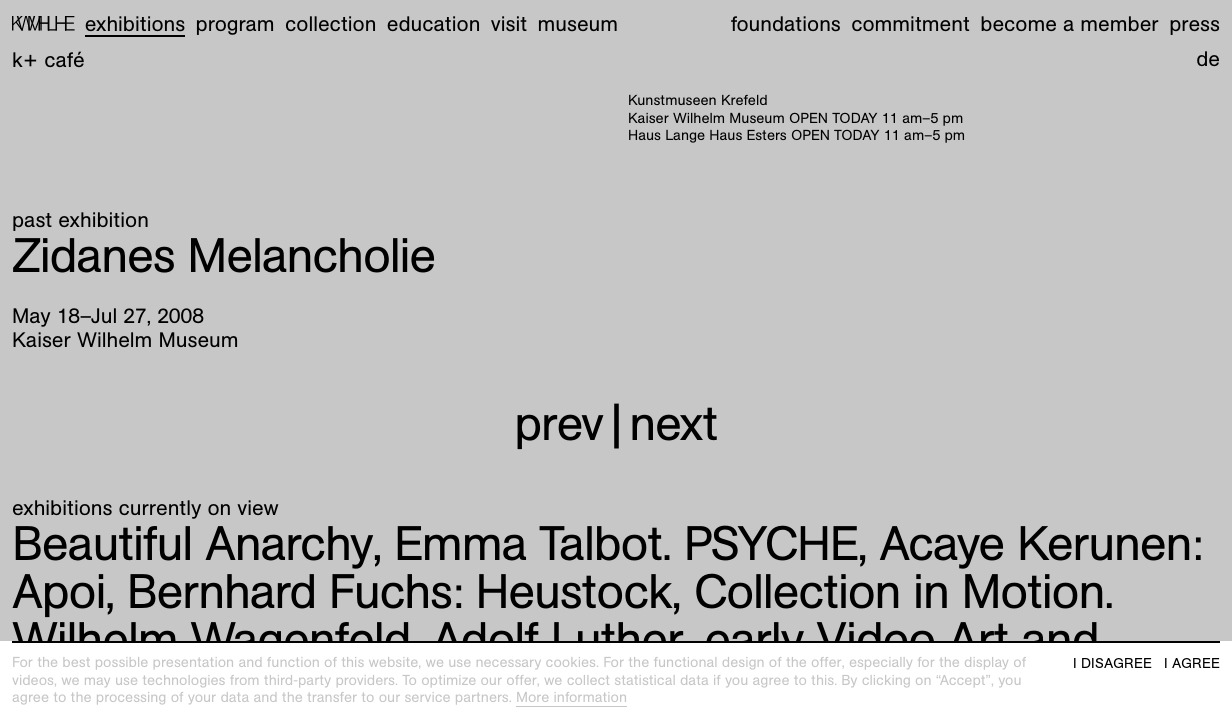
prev (558, 423)
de (1208, 58)
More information (571, 698)
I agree (1192, 663)
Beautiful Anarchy (192, 543)
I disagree (1112, 663)
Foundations (786, 23)
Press (1194, 23)
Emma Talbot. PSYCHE (626, 543)
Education (434, 23)
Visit (509, 23)
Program (235, 23)
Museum (578, 23)
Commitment (910, 23)
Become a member (1069, 23)
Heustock (399, 591)
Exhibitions (135, 23)
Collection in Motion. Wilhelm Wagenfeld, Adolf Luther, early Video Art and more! (562, 639)
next (673, 423)
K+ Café (48, 59)
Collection (330, 23)
